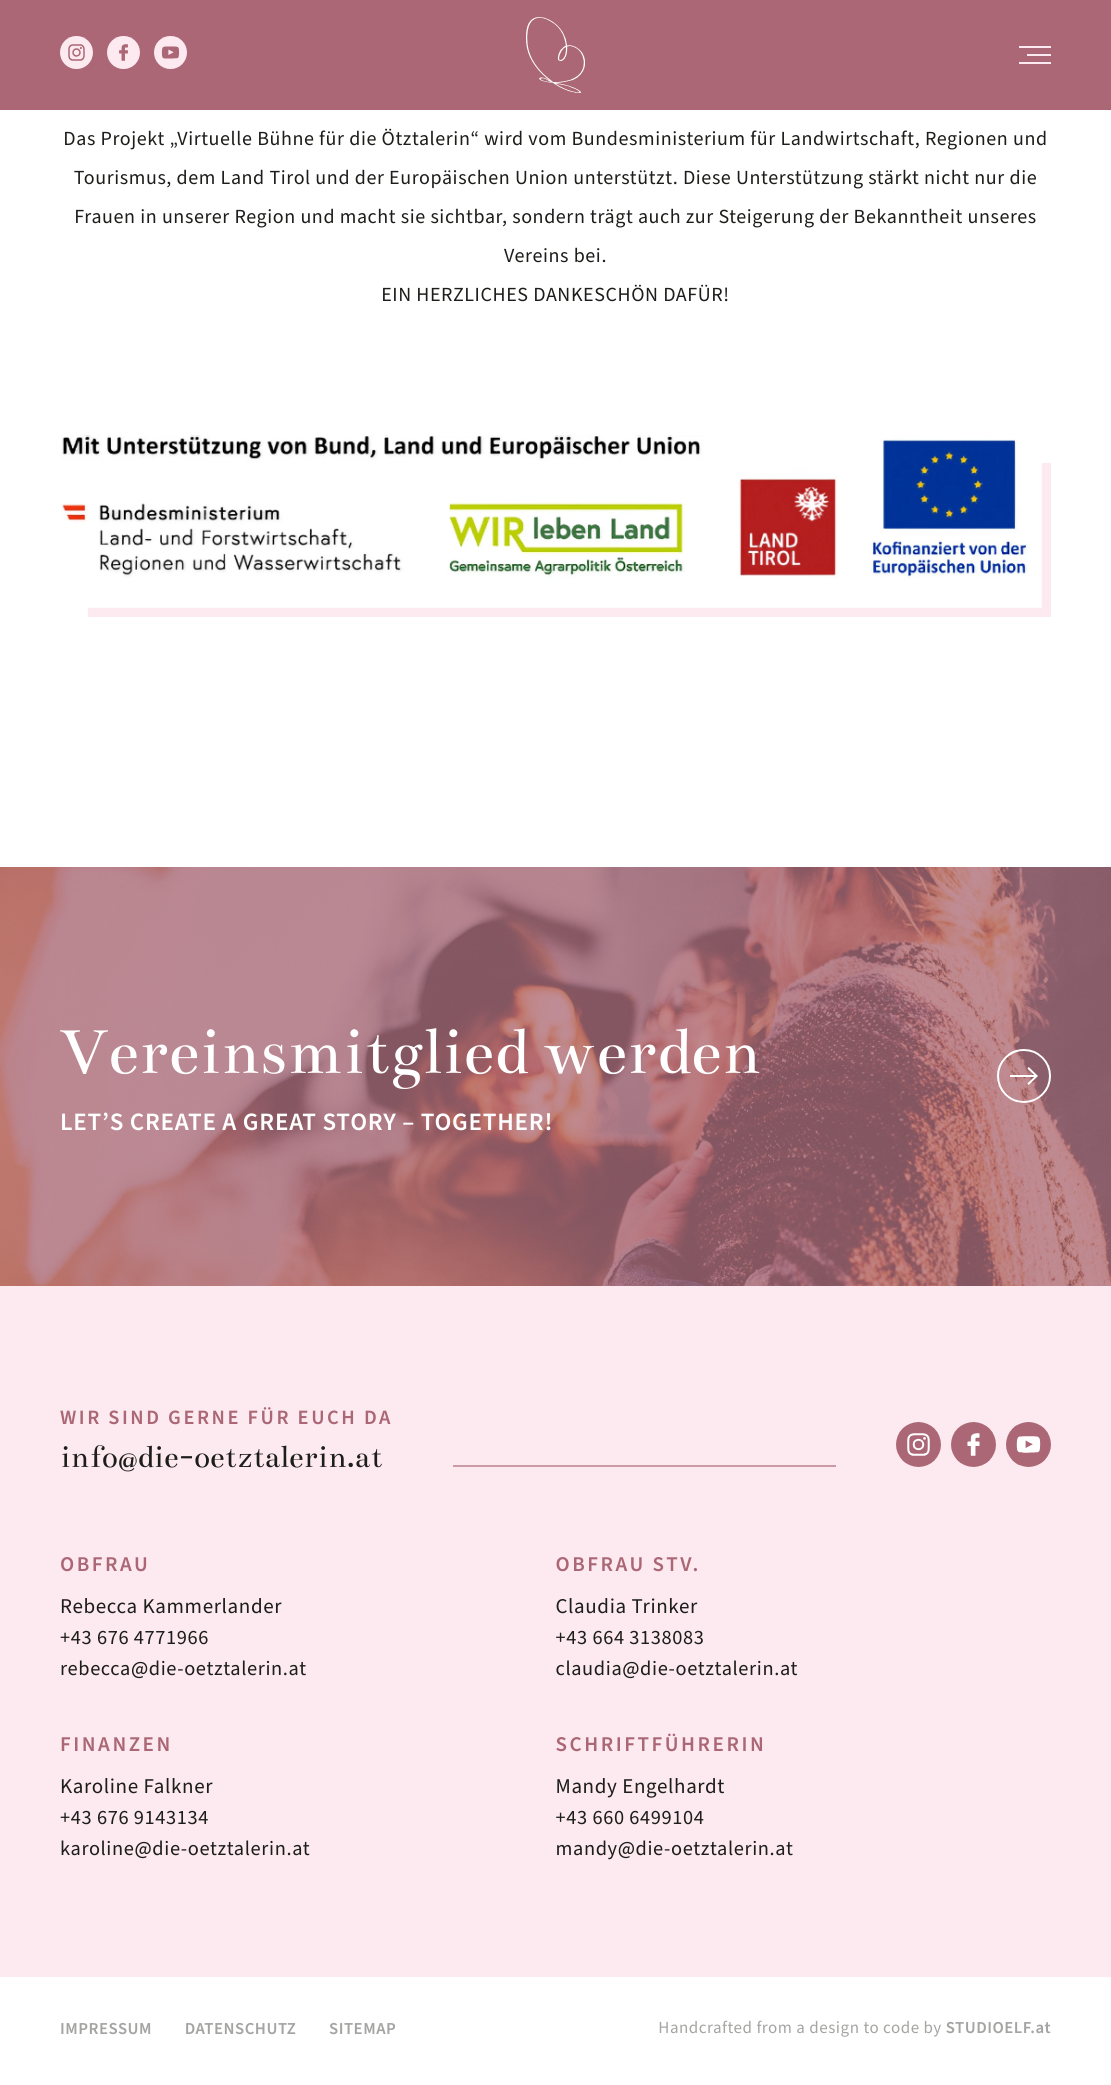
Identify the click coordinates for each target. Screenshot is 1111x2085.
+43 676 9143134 (137, 1822)
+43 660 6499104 (633, 1822)
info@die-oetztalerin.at (229, 1460)
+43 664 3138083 (633, 1642)
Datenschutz (244, 2032)
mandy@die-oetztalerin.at (678, 1853)
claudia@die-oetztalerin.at (681, 1673)
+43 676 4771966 (137, 1642)
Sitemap (371, 2032)
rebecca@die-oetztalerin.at (187, 1673)
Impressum (106, 2032)
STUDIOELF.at (997, 2032)
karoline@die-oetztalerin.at (189, 1853)
